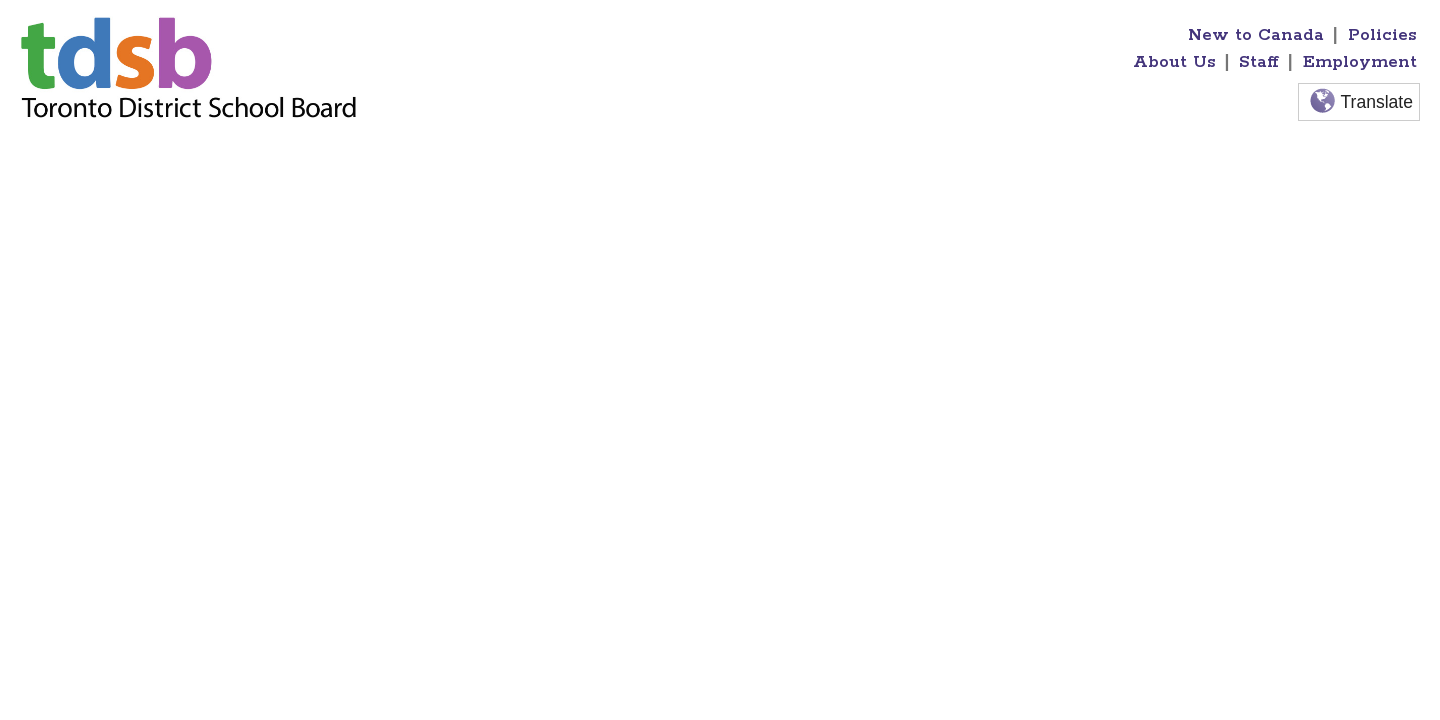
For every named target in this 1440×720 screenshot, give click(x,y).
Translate (1359, 102)
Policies (1382, 35)
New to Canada (1256, 35)
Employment (1360, 62)
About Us (1174, 62)
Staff (1259, 62)
